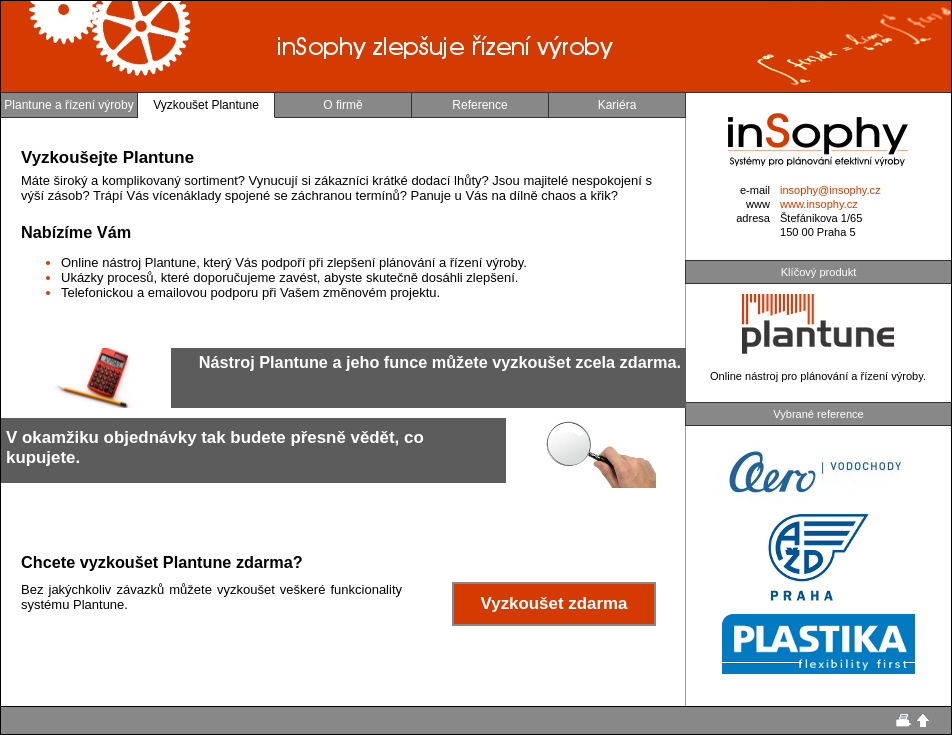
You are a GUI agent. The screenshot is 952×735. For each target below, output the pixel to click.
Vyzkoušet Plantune (206, 105)
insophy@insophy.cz (830, 190)
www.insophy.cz (819, 204)
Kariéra (617, 105)
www (758, 204)
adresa (753, 218)
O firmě (342, 105)
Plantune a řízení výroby (68, 105)
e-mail (755, 190)
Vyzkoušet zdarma (554, 603)
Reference (479, 105)
